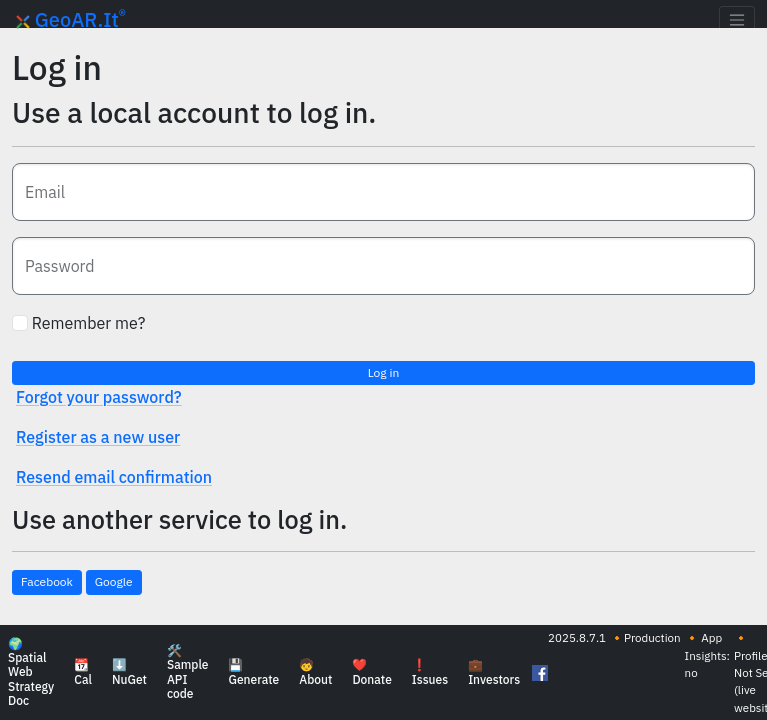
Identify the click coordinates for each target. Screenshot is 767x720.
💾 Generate (253, 673)
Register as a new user (98, 437)
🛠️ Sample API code (188, 673)
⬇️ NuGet (129, 673)
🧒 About (315, 673)
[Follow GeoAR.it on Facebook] (538, 673)
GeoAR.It (71, 19)
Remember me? (78, 323)
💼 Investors (494, 673)
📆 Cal (83, 673)
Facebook (47, 581)
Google (114, 581)
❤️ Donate (371, 673)
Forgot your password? (99, 397)
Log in (384, 372)
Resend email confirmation (114, 477)
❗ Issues (430, 673)
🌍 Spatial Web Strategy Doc (31, 673)
